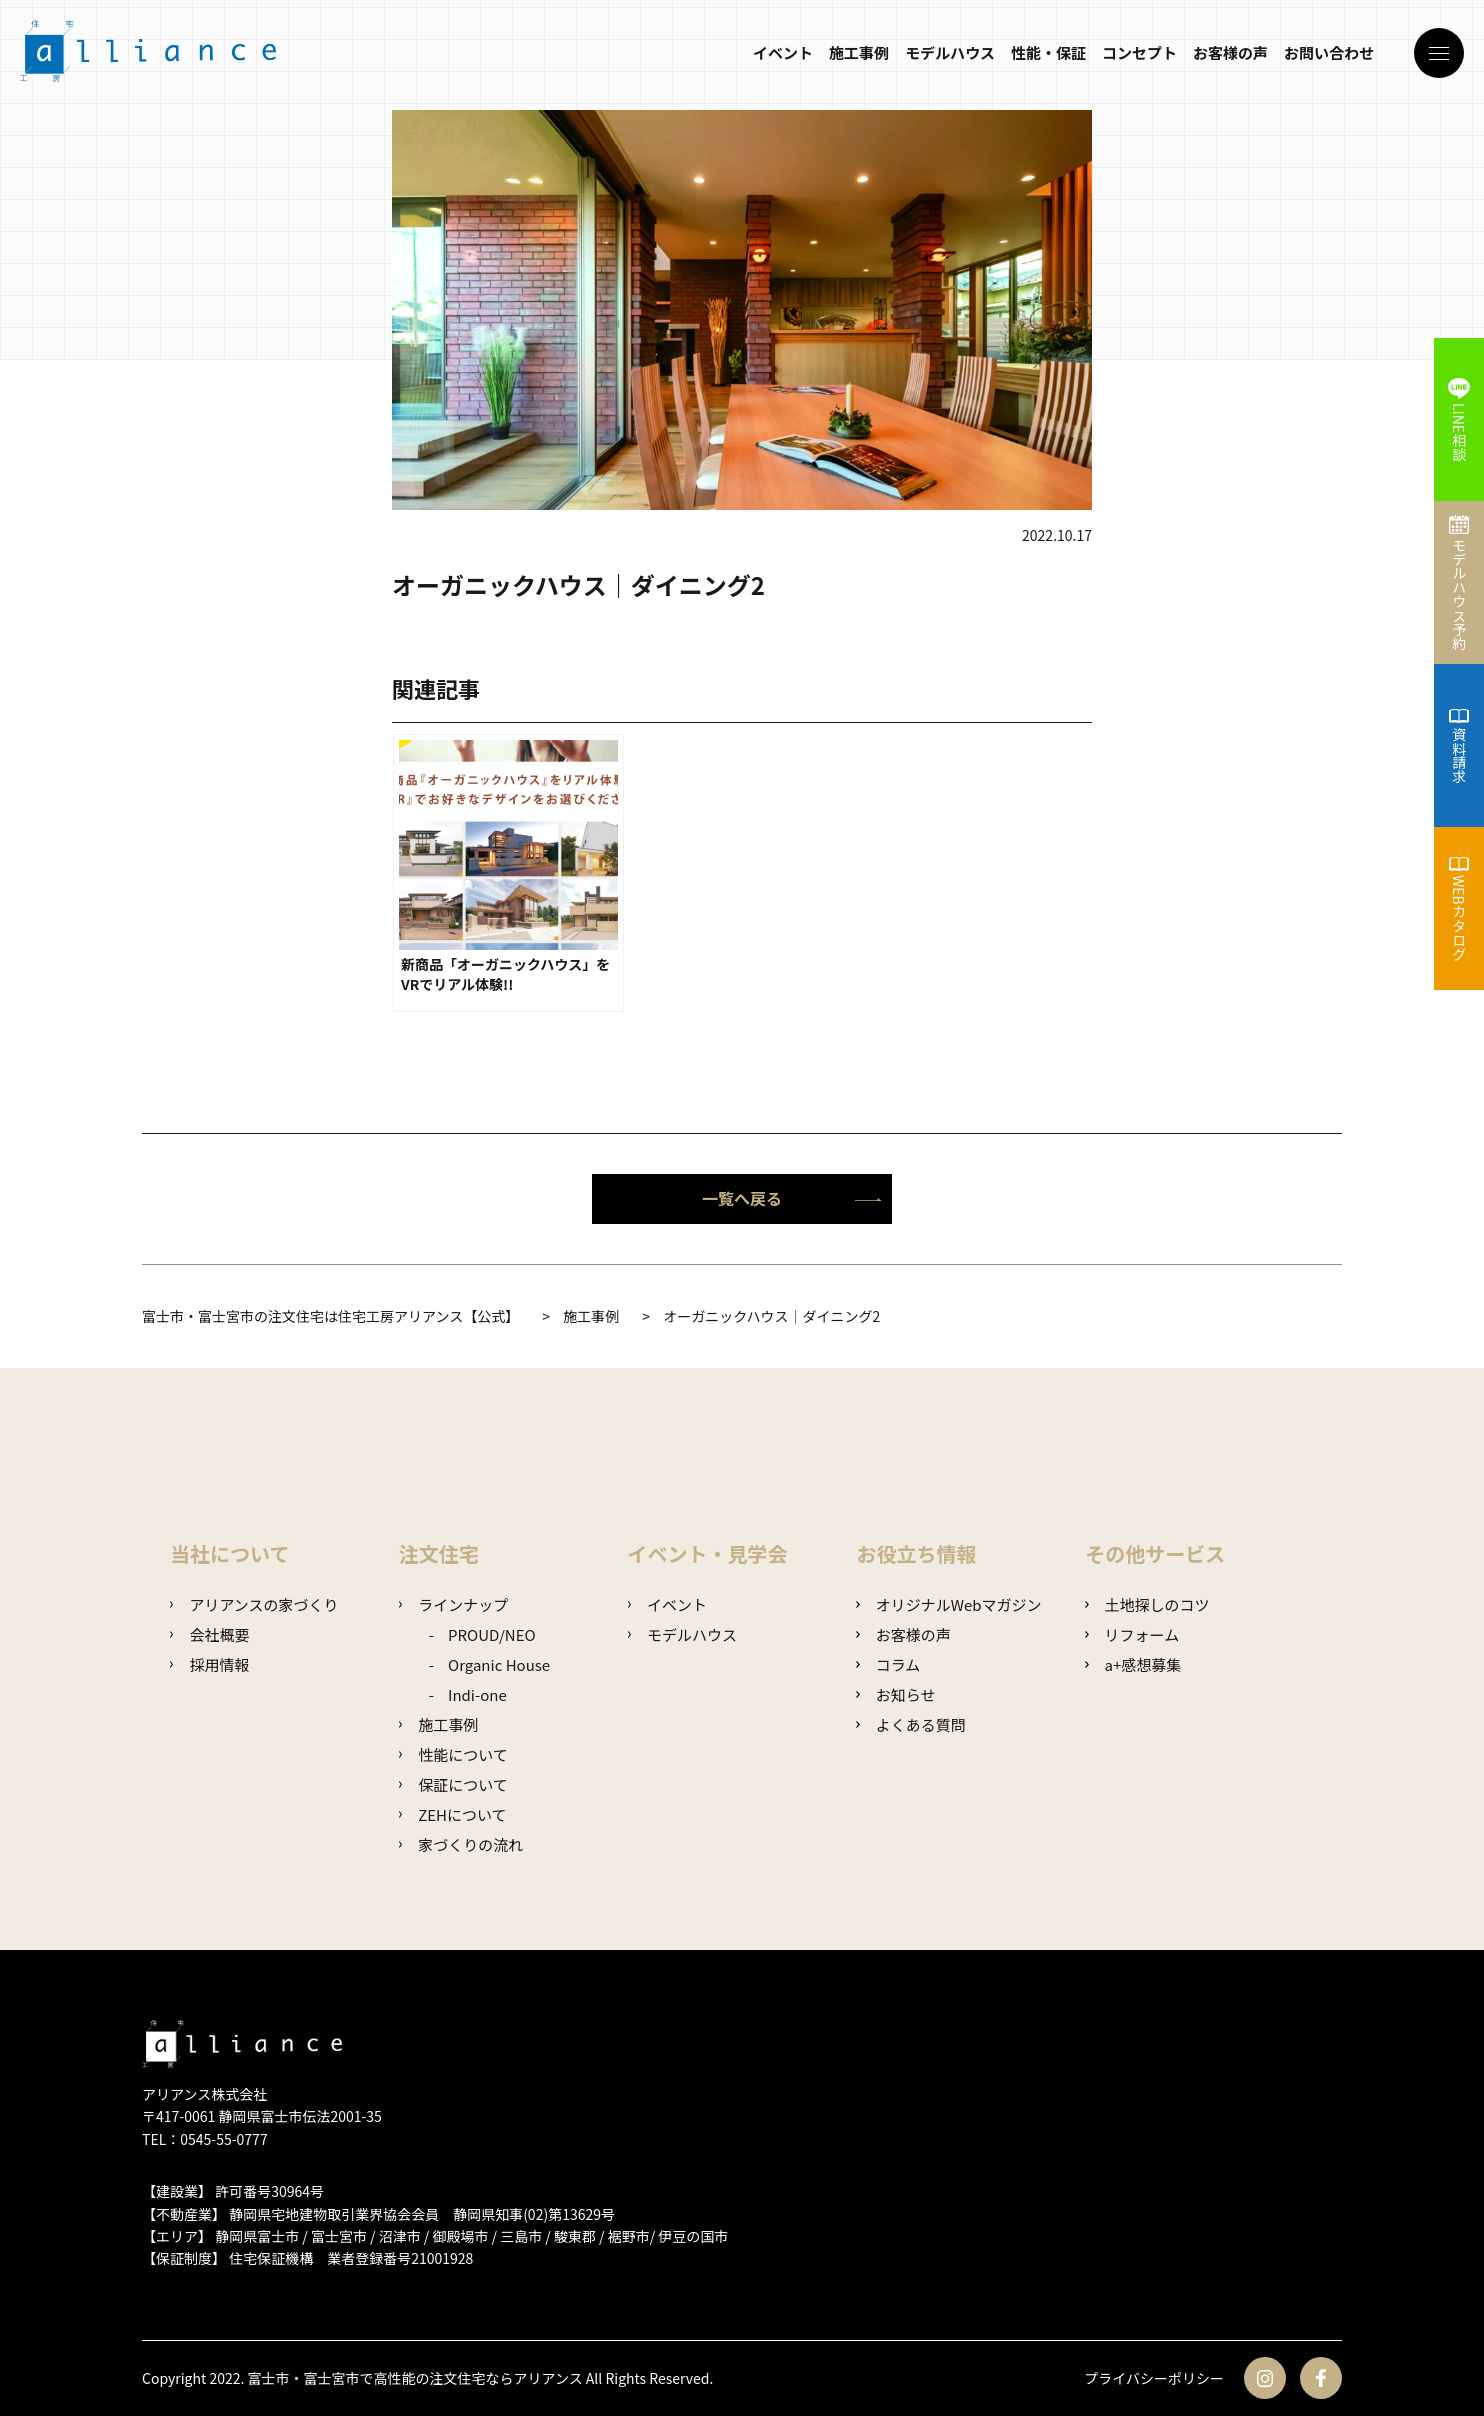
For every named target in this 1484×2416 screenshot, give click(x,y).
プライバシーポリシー (1154, 2378)
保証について (453, 1784)
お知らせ (895, 1694)
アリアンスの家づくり (254, 1604)
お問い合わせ (1329, 52)
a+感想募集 (1133, 1664)
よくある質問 (910, 1724)
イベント (783, 52)
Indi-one (477, 1694)
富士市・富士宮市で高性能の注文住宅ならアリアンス (415, 2378)
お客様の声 (1230, 52)
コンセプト (1139, 52)
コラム (888, 1664)
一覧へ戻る (792, 1198)
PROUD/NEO (492, 1634)
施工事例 (859, 52)
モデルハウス (950, 52)
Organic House (499, 1664)
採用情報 (209, 1664)
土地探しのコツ (1147, 1604)
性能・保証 (1048, 52)
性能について (453, 1754)
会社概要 (209, 1634)
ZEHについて (453, 1814)
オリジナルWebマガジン (948, 1604)
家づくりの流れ (461, 1844)
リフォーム (1132, 1634)
